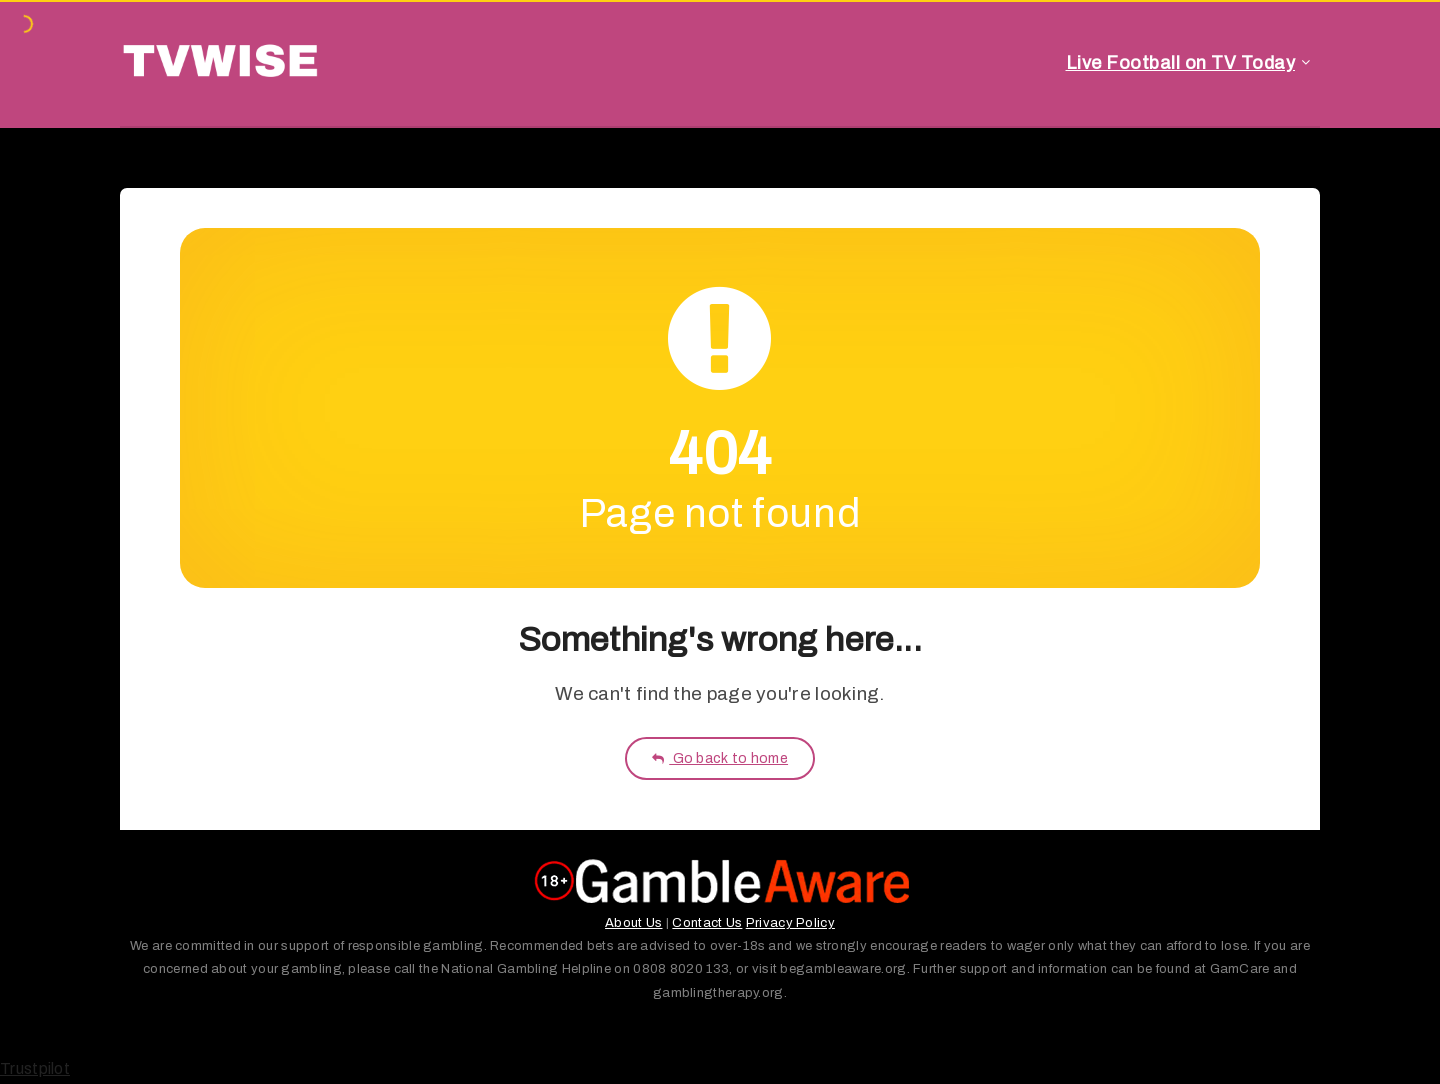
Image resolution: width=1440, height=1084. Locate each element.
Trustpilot (35, 1068)
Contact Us (707, 923)
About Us (633, 923)
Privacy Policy (790, 923)
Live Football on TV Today (1181, 63)
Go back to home (720, 758)
